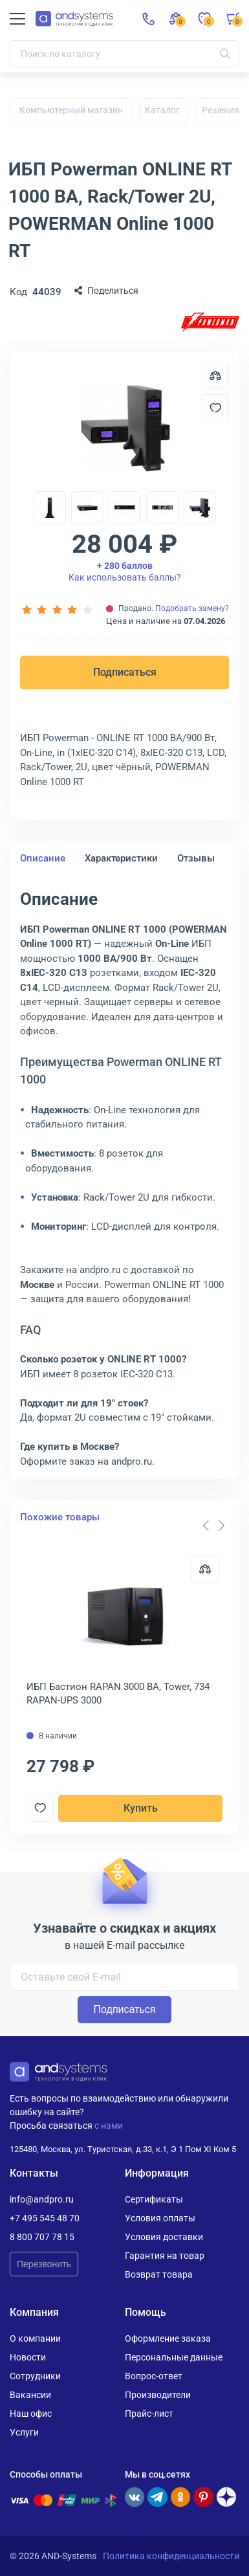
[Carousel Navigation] (213, 1525)
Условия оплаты (160, 2218)
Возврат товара (159, 2274)
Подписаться (125, 672)
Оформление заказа (168, 2338)
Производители (158, 2395)
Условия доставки (164, 2237)
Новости (28, 2357)
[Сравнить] (205, 1569)
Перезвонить (44, 2264)
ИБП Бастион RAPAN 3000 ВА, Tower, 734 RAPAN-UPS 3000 (118, 1693)
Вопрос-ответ (153, 2376)
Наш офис (31, 2413)
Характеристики (121, 858)
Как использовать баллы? (125, 572)
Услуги (24, 2432)
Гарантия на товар (164, 2255)
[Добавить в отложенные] (215, 407)
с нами (108, 2125)
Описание (42, 858)
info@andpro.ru (42, 2199)
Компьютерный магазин (71, 110)
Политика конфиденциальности (171, 2556)
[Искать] (225, 53)
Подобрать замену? (192, 608)
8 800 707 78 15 (42, 2237)
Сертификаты (154, 2199)
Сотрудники (35, 2376)
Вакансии (30, 2395)
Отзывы (196, 858)
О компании (35, 2338)
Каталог (162, 110)
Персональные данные (173, 2357)
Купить (141, 1808)
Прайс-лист (149, 2413)
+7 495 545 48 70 (45, 2218)
